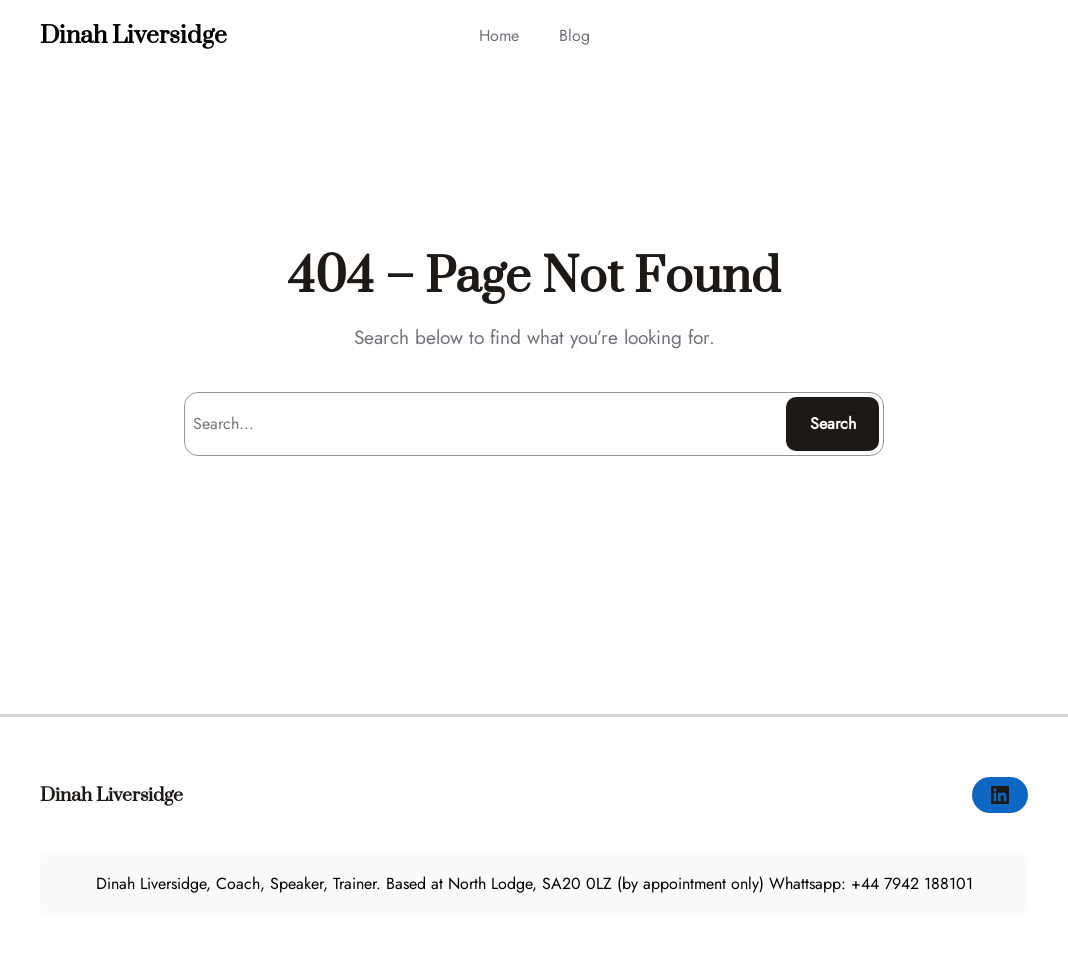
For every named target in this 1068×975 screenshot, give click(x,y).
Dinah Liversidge (133, 35)
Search (833, 423)
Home (499, 35)
